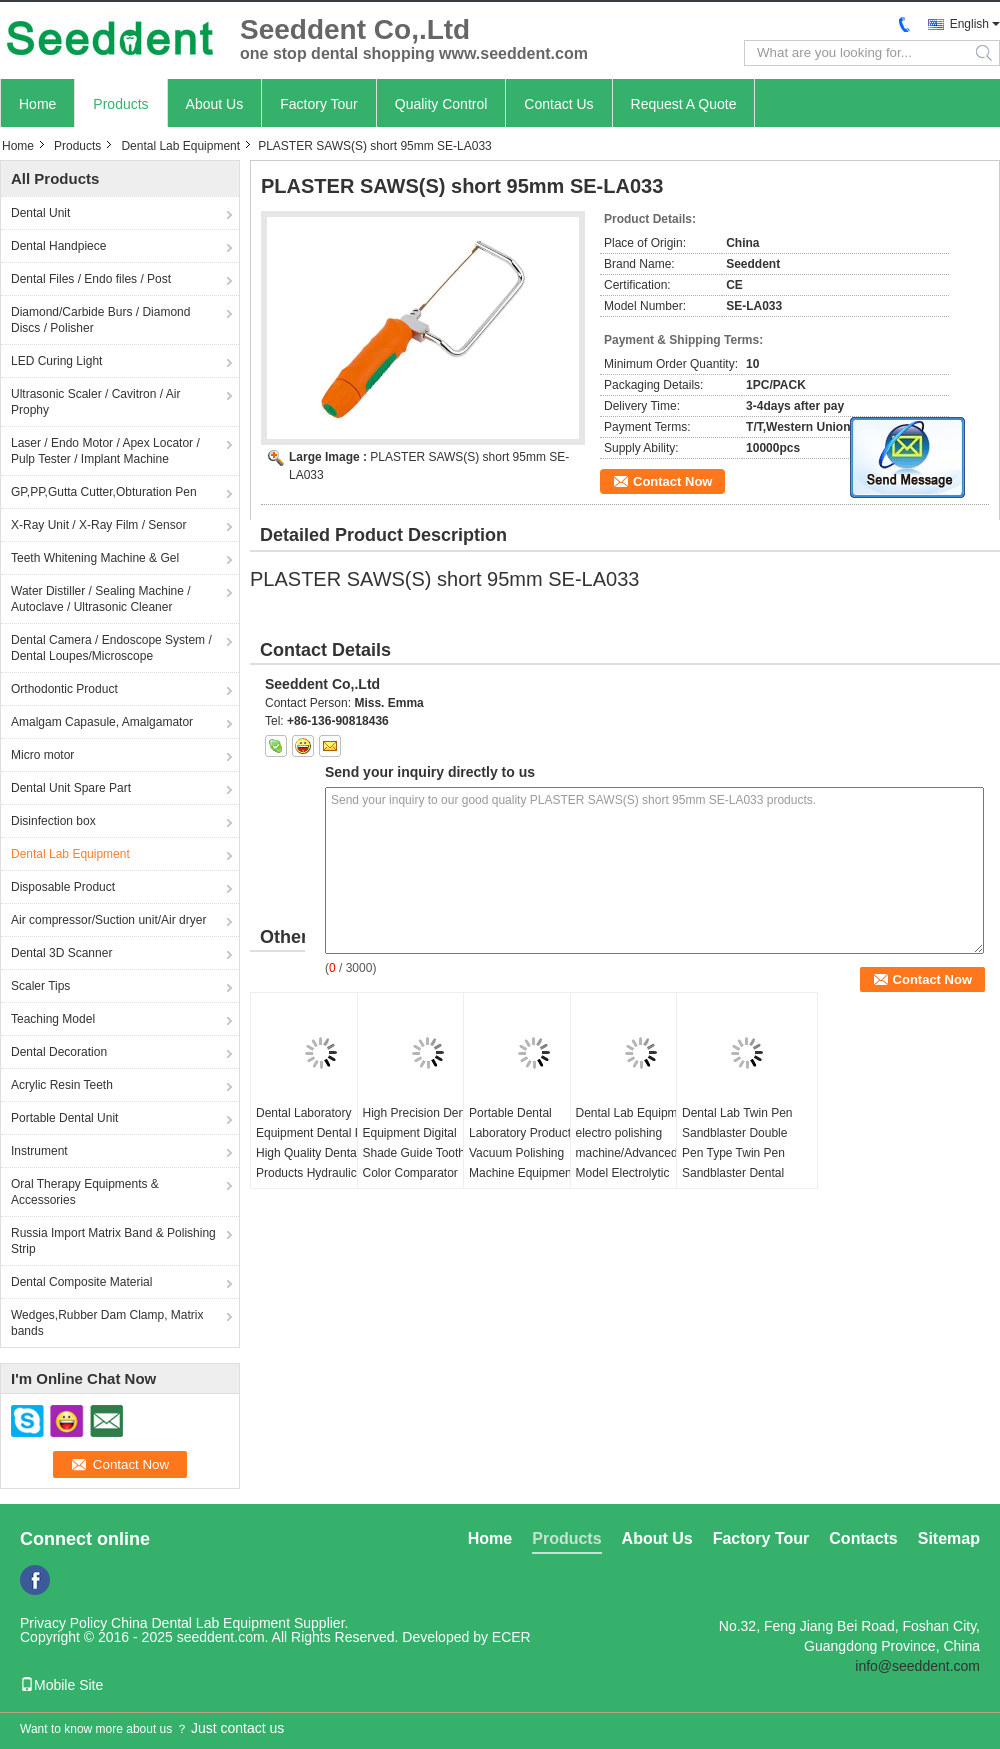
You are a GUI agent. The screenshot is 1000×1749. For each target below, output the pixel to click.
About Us (215, 104)
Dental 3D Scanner (61, 953)
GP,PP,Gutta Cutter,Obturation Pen (104, 492)
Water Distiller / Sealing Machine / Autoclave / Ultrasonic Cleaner (101, 599)
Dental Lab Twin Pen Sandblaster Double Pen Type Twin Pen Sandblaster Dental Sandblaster (737, 1153)
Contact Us (558, 104)
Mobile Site (61, 1685)
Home (37, 104)
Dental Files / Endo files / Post (91, 279)
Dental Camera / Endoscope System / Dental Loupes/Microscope (111, 648)
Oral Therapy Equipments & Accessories (85, 1192)
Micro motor (42, 755)
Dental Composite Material (81, 1282)
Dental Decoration (59, 1052)
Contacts (863, 1538)
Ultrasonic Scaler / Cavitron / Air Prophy (95, 402)
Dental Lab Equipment (180, 146)
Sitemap (949, 1538)
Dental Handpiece (58, 246)
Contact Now (672, 481)
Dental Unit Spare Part (71, 788)
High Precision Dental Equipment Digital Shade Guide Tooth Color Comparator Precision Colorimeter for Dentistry (420, 1163)
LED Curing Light (56, 361)
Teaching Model (53, 1019)
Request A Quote (684, 104)
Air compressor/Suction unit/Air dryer (108, 920)
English (969, 24)
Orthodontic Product (64, 689)
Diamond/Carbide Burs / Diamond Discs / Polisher (100, 320)
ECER (511, 1637)
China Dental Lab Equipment (200, 1623)
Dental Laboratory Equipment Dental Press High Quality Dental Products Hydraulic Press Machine (320, 1153)
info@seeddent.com (917, 1666)
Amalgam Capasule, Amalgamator (102, 722)
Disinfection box (53, 821)
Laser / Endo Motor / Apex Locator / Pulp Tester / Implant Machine (105, 451)
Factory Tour (319, 104)
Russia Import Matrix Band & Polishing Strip (113, 1241)
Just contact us (237, 1728)
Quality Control (441, 104)
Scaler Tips (40, 986)
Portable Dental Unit (64, 1118)
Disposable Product (63, 887)
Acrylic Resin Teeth (62, 1085)
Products (120, 104)
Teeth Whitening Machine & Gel (95, 558)
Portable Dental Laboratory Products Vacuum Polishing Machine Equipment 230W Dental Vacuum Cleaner (527, 1163)
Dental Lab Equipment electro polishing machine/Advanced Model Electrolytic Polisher (635, 1153)
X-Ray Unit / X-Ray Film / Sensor (98, 525)
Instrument (39, 1151)
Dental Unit (40, 213)
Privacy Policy (63, 1623)
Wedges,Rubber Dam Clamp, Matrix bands (107, 1323)
